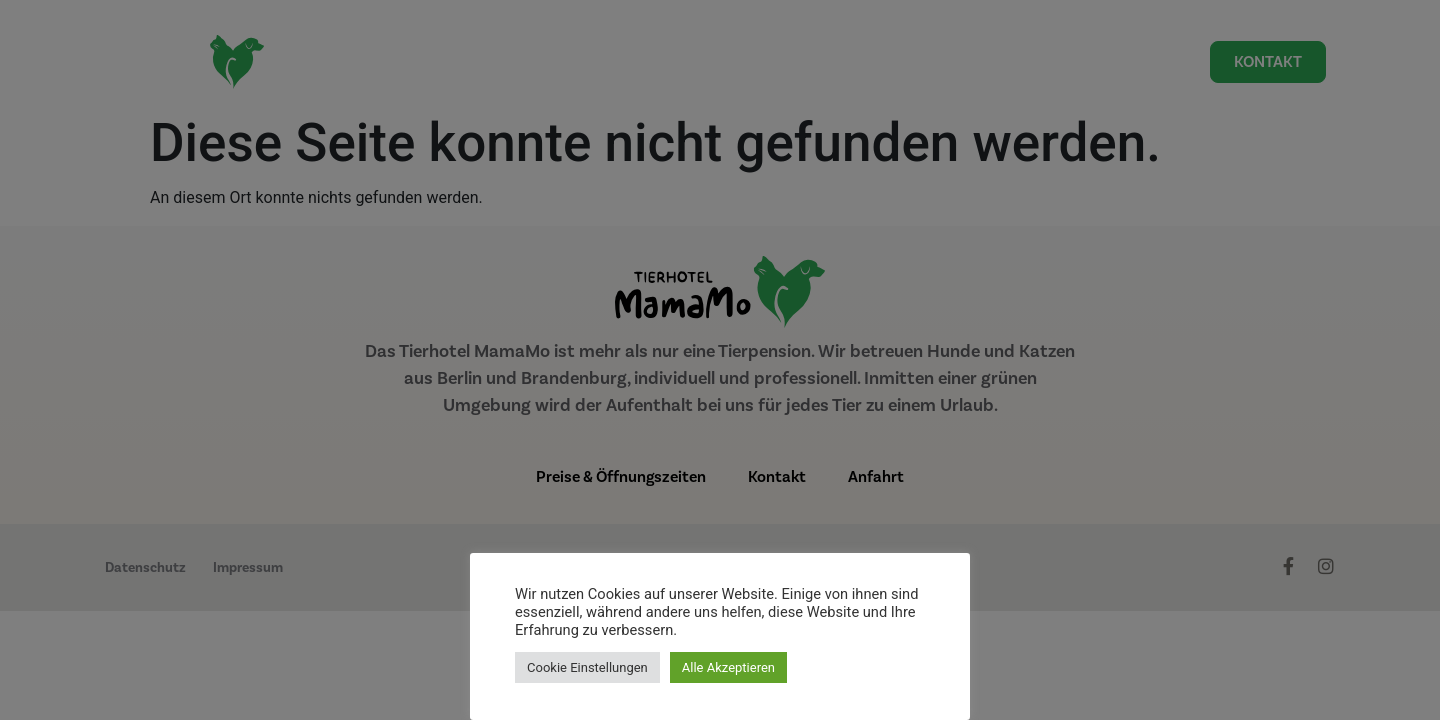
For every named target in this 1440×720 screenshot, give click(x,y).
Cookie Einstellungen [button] (587, 667)
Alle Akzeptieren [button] (728, 667)
